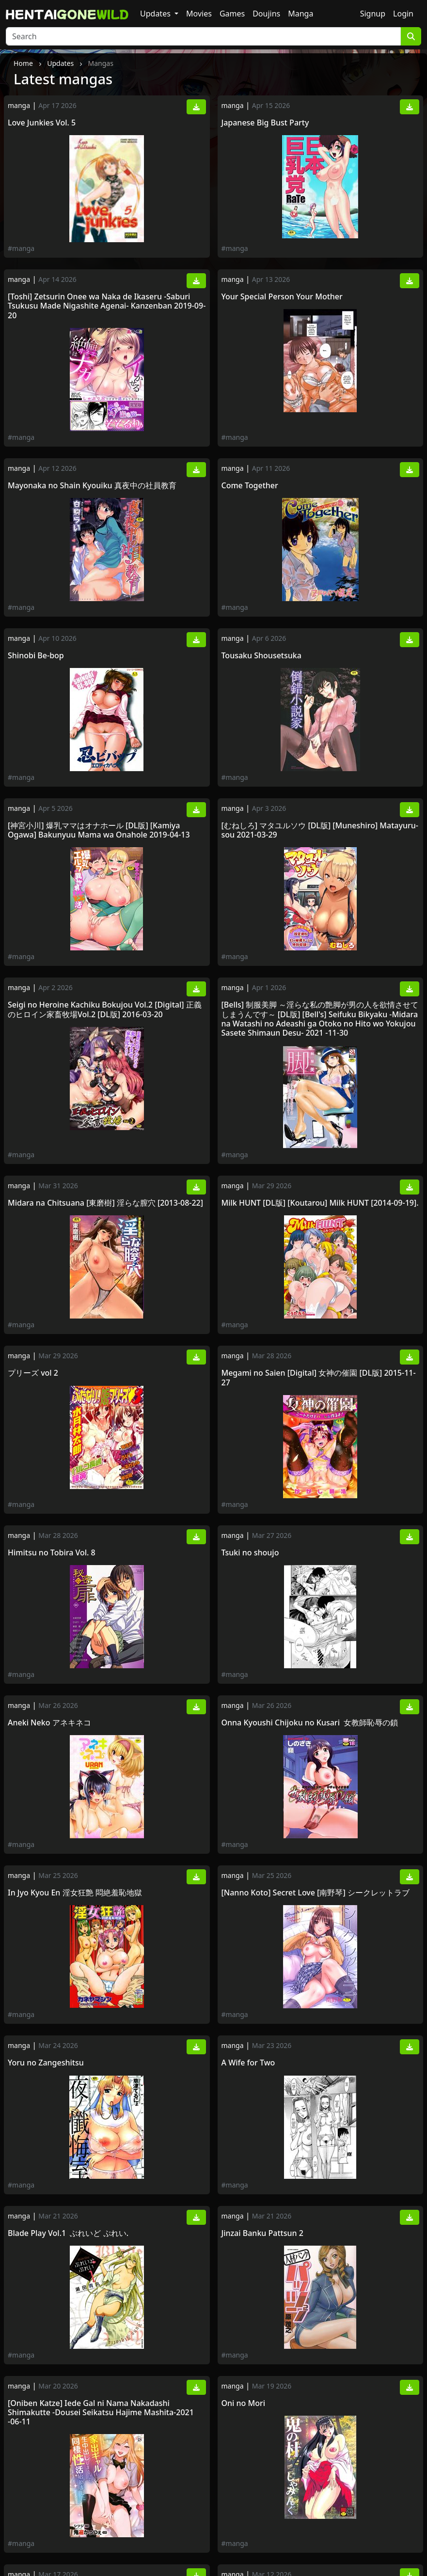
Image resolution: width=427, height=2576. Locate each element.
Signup (372, 13)
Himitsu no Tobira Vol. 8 (51, 1552)
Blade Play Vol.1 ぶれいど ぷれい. (68, 2233)
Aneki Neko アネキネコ (50, 1722)
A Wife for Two (248, 2062)
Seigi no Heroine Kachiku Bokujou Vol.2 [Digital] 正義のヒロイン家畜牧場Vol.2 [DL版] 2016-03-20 (105, 1009)
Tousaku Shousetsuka (261, 655)
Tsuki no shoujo (250, 1552)
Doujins (266, 13)
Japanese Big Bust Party (265, 122)
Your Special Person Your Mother (282, 296)
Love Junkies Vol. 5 (42, 122)
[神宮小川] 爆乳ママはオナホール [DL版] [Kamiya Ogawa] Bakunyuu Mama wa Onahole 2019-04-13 (99, 830)
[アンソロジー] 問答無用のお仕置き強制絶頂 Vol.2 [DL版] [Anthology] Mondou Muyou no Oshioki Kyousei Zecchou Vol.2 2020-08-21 (102, 2510)
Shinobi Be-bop (36, 655)
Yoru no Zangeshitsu (46, 2062)
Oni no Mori (244, 2403)
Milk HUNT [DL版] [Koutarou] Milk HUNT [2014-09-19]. (320, 1203)
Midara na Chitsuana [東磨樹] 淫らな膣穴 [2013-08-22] (105, 1203)
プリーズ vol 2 (33, 1373)
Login (403, 13)
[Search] (203, 36)
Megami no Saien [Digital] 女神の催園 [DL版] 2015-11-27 (318, 1377)
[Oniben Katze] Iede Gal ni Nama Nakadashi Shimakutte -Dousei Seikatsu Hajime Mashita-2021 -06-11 (101, 2413)
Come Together (249, 485)
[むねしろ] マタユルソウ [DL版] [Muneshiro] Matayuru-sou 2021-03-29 (319, 830)
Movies (199, 13)
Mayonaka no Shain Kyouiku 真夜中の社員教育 (92, 485)
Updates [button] (156, 13)
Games (232, 13)
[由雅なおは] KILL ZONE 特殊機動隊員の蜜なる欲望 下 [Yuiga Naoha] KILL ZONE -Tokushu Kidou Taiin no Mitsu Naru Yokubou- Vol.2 (316, 2510)
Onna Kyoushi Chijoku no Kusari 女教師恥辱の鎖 (309, 1722)
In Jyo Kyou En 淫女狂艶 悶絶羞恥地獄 (75, 1892)
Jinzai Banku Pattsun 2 (262, 2233)
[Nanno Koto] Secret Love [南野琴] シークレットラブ (315, 1892)
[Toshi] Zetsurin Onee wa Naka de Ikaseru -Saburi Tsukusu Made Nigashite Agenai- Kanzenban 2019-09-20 (107, 306)
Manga (300, 13)
